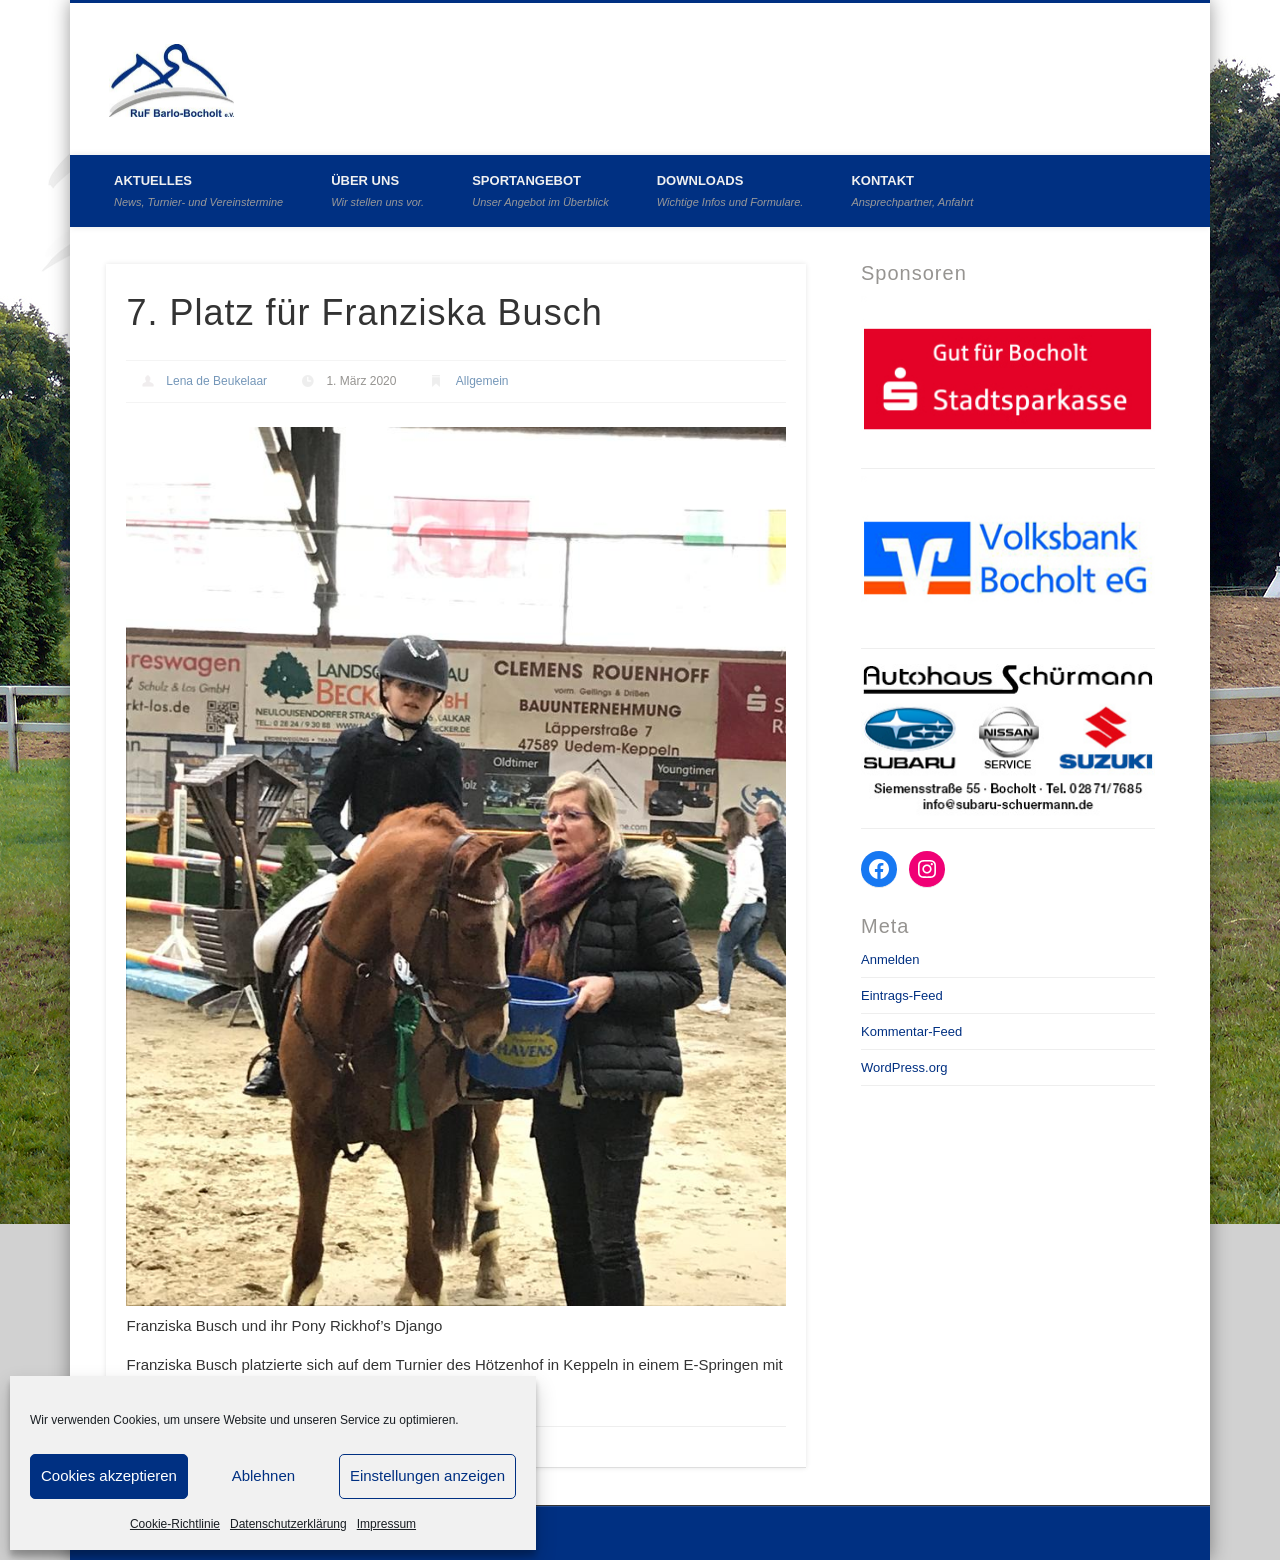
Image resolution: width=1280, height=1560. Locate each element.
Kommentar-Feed (911, 1031)
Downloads (730, 190)
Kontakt (912, 190)
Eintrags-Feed (902, 995)
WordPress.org (904, 1067)
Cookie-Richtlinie (175, 1524)
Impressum (386, 1524)
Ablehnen (263, 1475)
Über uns (377, 190)
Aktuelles (198, 190)
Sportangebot (540, 190)
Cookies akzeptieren (109, 1475)
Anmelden (890, 959)
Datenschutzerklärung (288, 1524)
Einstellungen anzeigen (427, 1475)
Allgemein (482, 381)
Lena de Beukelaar (216, 381)
